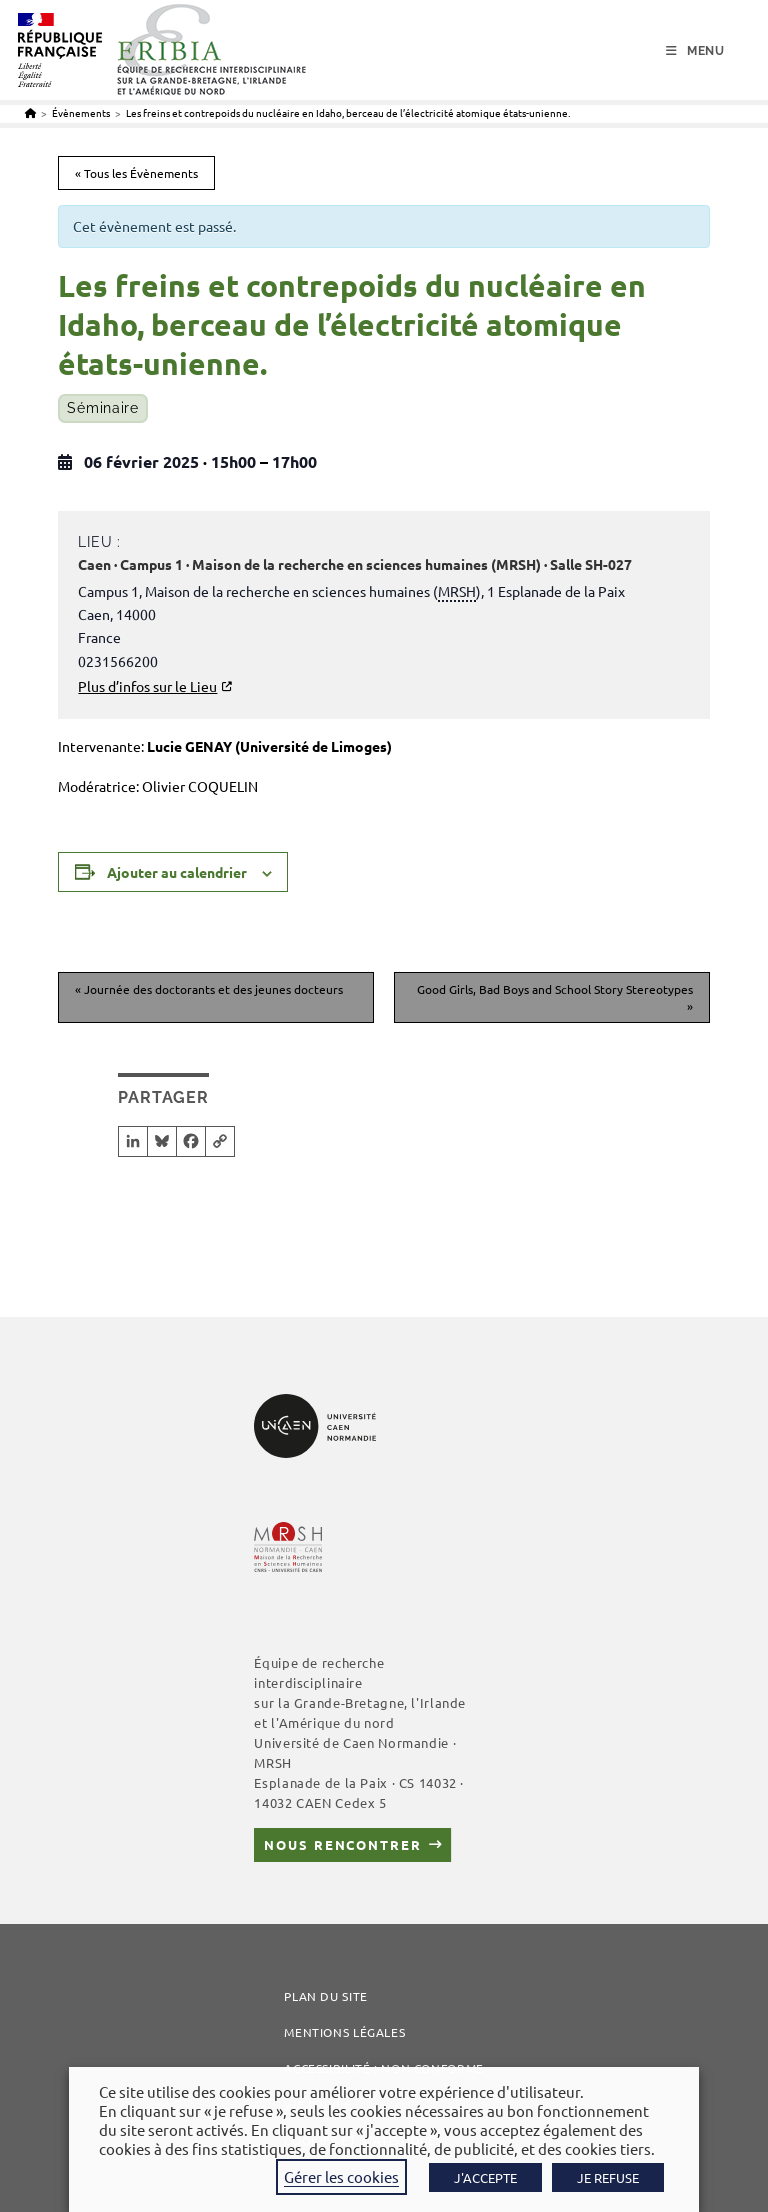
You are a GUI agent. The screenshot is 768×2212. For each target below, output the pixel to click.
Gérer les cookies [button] (341, 2176)
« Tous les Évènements (136, 173)
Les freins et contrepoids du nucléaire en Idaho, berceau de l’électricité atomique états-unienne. (348, 112)
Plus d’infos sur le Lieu (147, 686)
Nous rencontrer (342, 1844)
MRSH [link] (457, 591)
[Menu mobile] (695, 51)
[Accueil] (30, 112)
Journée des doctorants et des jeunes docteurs (209, 989)
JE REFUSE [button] (608, 2177)
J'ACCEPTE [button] (485, 2177)
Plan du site (326, 1996)
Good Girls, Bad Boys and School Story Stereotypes (555, 997)
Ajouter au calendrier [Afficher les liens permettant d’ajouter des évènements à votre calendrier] (177, 872)
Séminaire (102, 408)
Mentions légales (344, 2032)
